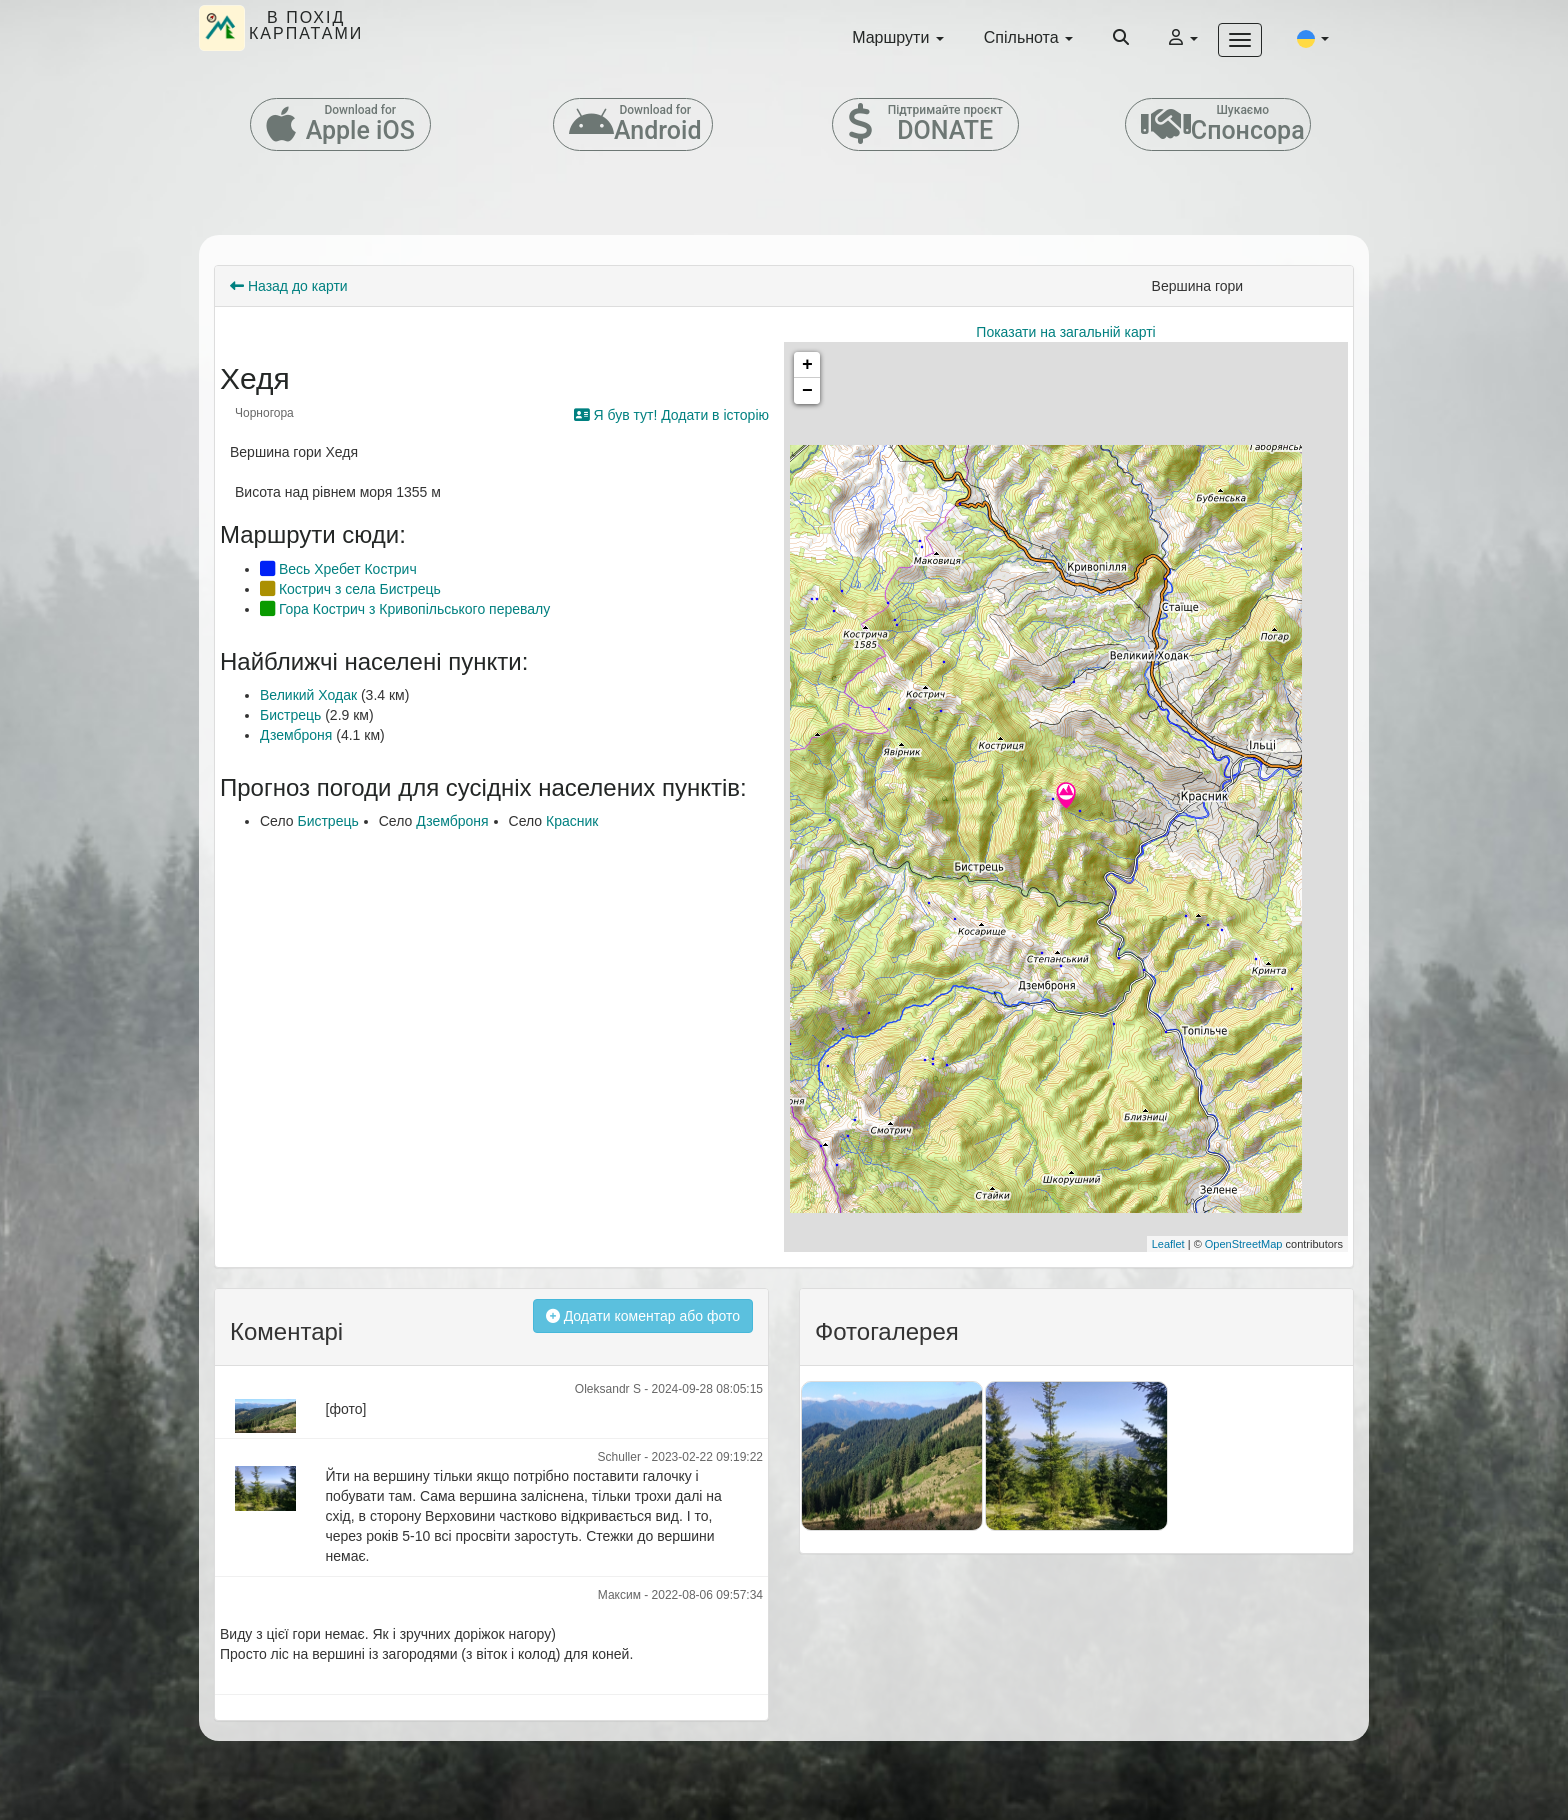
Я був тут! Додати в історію (671, 415)
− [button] (807, 391)
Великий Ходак (308, 695)
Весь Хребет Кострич (338, 569)
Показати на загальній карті (1065, 332)
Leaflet (1168, 1244)
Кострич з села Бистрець (350, 589)
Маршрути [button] (898, 37)
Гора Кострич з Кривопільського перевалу (405, 609)
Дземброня (296, 735)
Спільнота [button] (1028, 37)
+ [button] (807, 365)
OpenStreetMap (1244, 1244)
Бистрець (290, 715)
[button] (1313, 38)
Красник (572, 821)
